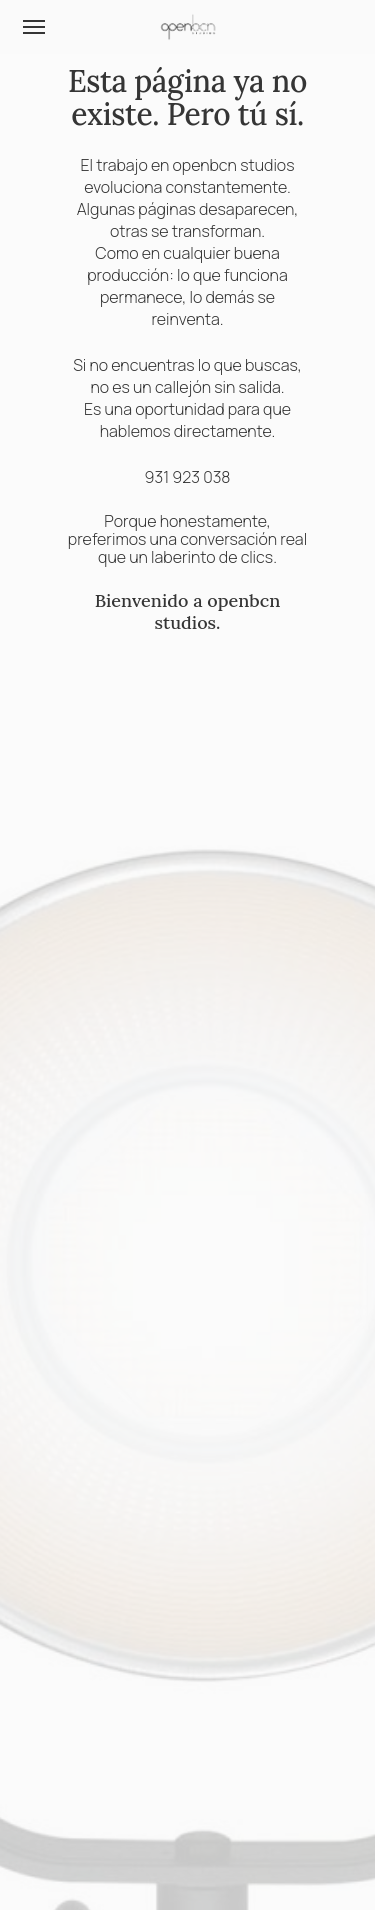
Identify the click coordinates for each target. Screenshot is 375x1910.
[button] (34, 27)
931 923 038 (188, 477)
